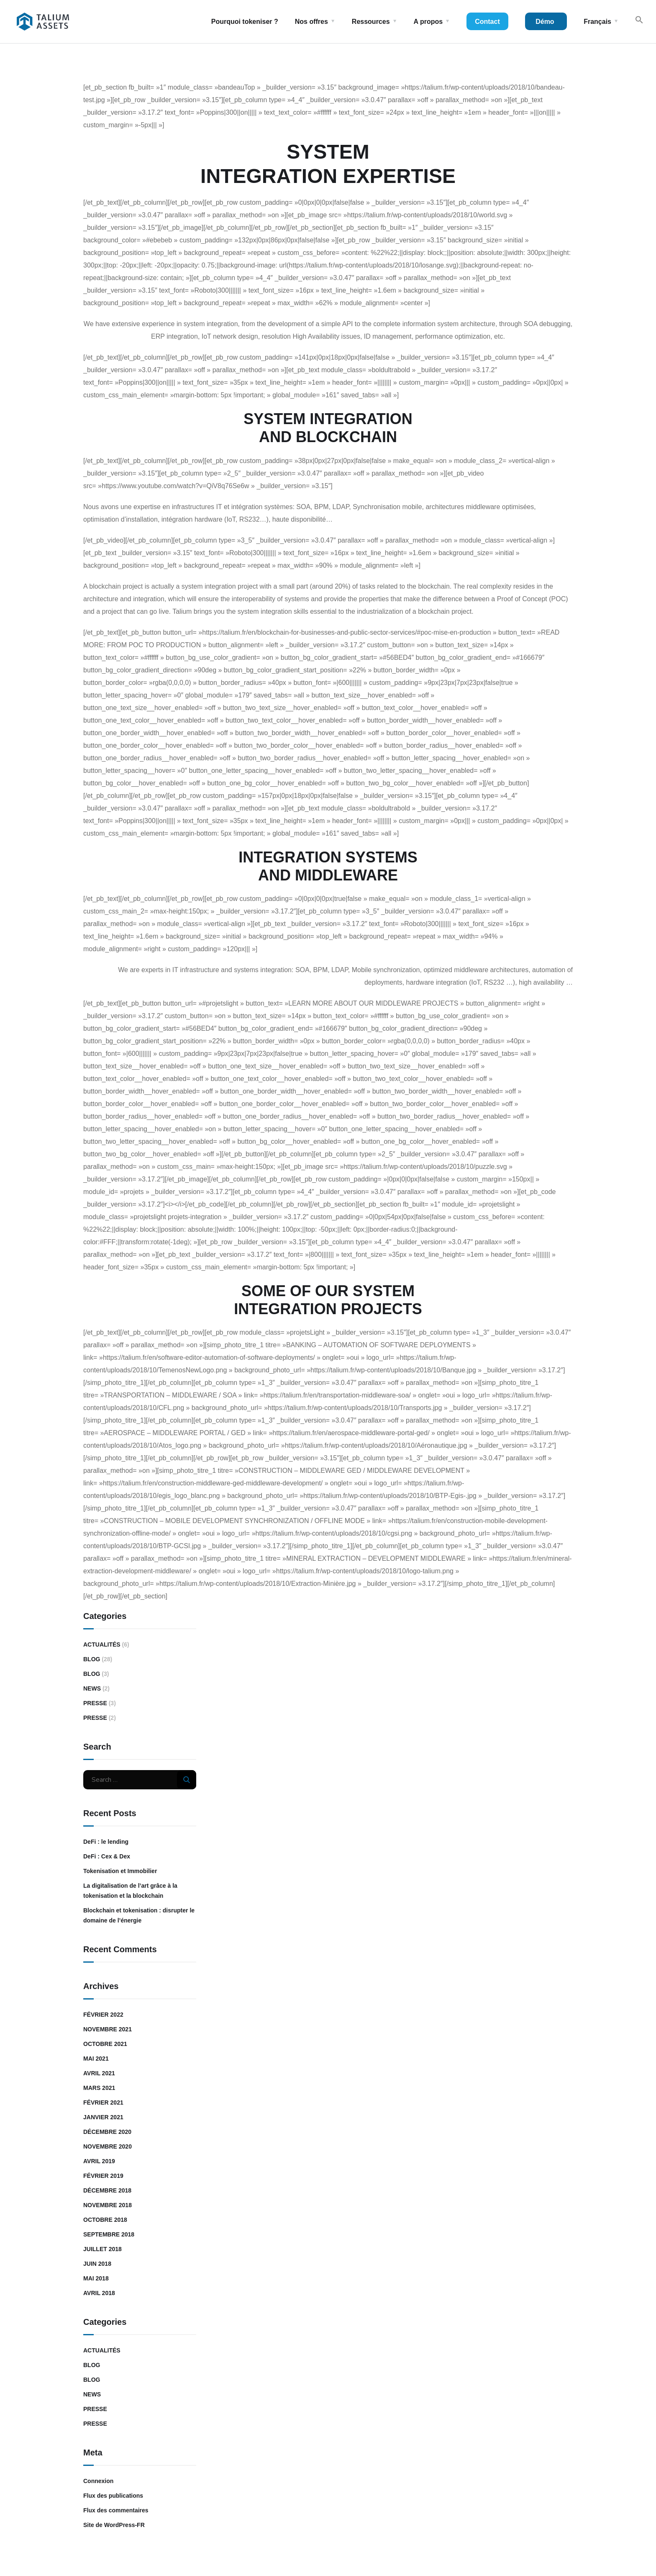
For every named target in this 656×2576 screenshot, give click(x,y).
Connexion (98, 2481)
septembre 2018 (108, 2234)
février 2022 (103, 2014)
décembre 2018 (107, 2190)
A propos (428, 21)
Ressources (371, 21)
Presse (95, 1703)
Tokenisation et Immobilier (120, 1871)
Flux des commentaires (116, 2510)
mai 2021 (96, 2058)
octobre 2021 (105, 2044)
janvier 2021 (103, 2117)
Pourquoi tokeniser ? (244, 21)
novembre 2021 (107, 2029)
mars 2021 (99, 2087)
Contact (487, 21)
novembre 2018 (107, 2205)
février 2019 (103, 2175)
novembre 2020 (107, 2146)
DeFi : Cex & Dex (106, 1856)
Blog (91, 1659)
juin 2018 (97, 2263)
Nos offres (311, 21)
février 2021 (103, 2102)
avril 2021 (99, 2073)
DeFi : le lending (105, 1841)
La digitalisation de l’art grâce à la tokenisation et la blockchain (130, 1890)
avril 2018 (99, 2293)
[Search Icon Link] (639, 21)
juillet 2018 (102, 2249)
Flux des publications (113, 2495)
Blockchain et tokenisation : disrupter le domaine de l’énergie (139, 1915)
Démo (545, 21)
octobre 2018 (105, 2219)
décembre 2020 (107, 2131)
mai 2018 (96, 2278)
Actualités (101, 1644)
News (92, 1688)
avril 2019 (99, 2161)
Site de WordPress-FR (114, 2525)
